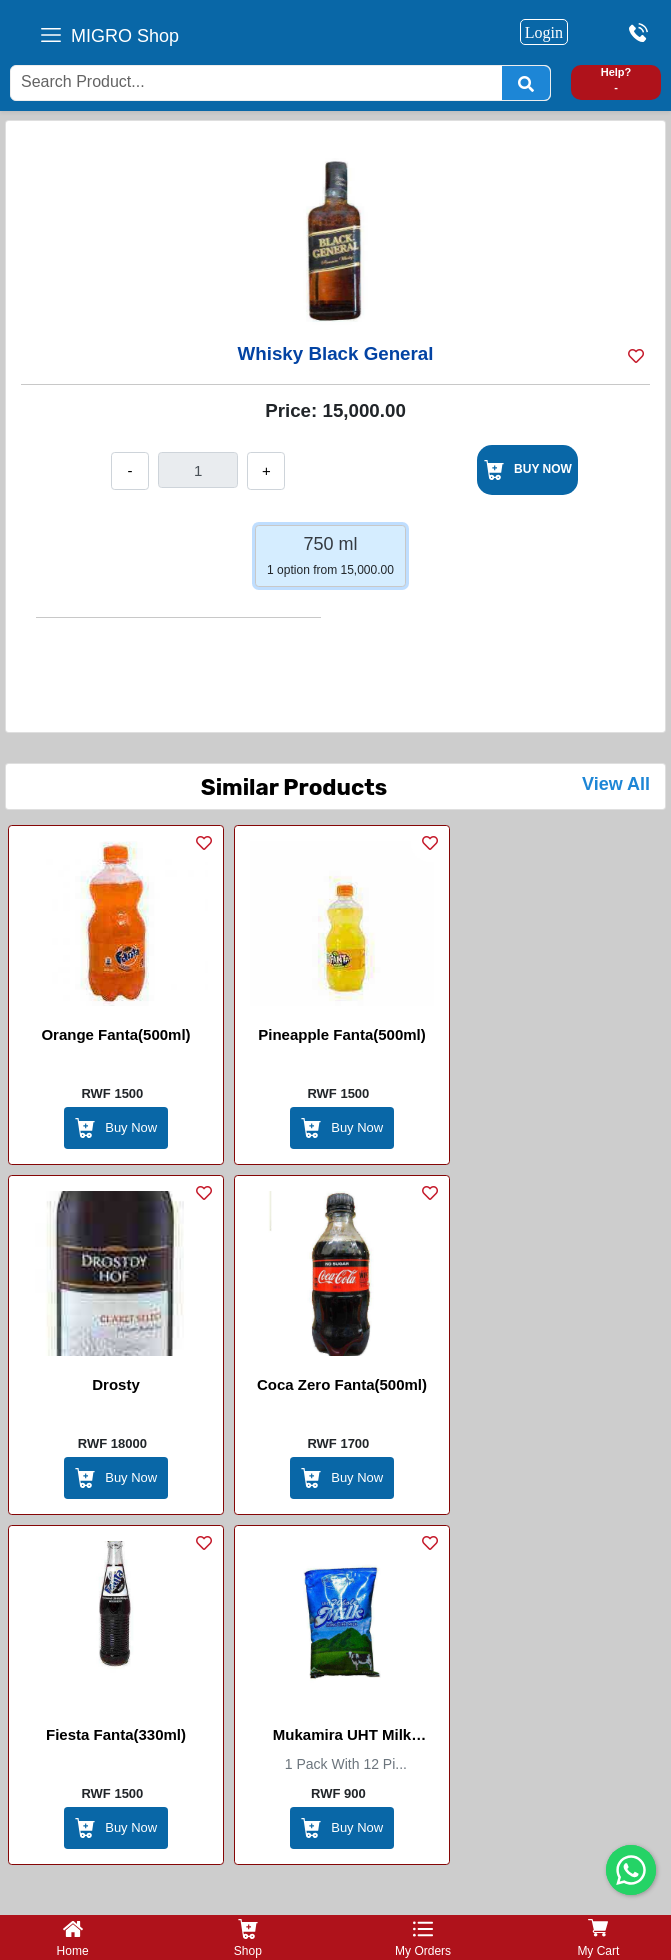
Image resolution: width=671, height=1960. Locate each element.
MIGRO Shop (125, 36)
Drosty (116, 1384)
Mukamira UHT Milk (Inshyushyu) (342, 1738)
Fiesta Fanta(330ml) (116, 1734)
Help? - (616, 79)
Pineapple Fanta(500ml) (342, 1034)
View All (616, 784)
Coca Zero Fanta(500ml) (342, 1384)
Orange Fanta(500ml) (115, 1034)
